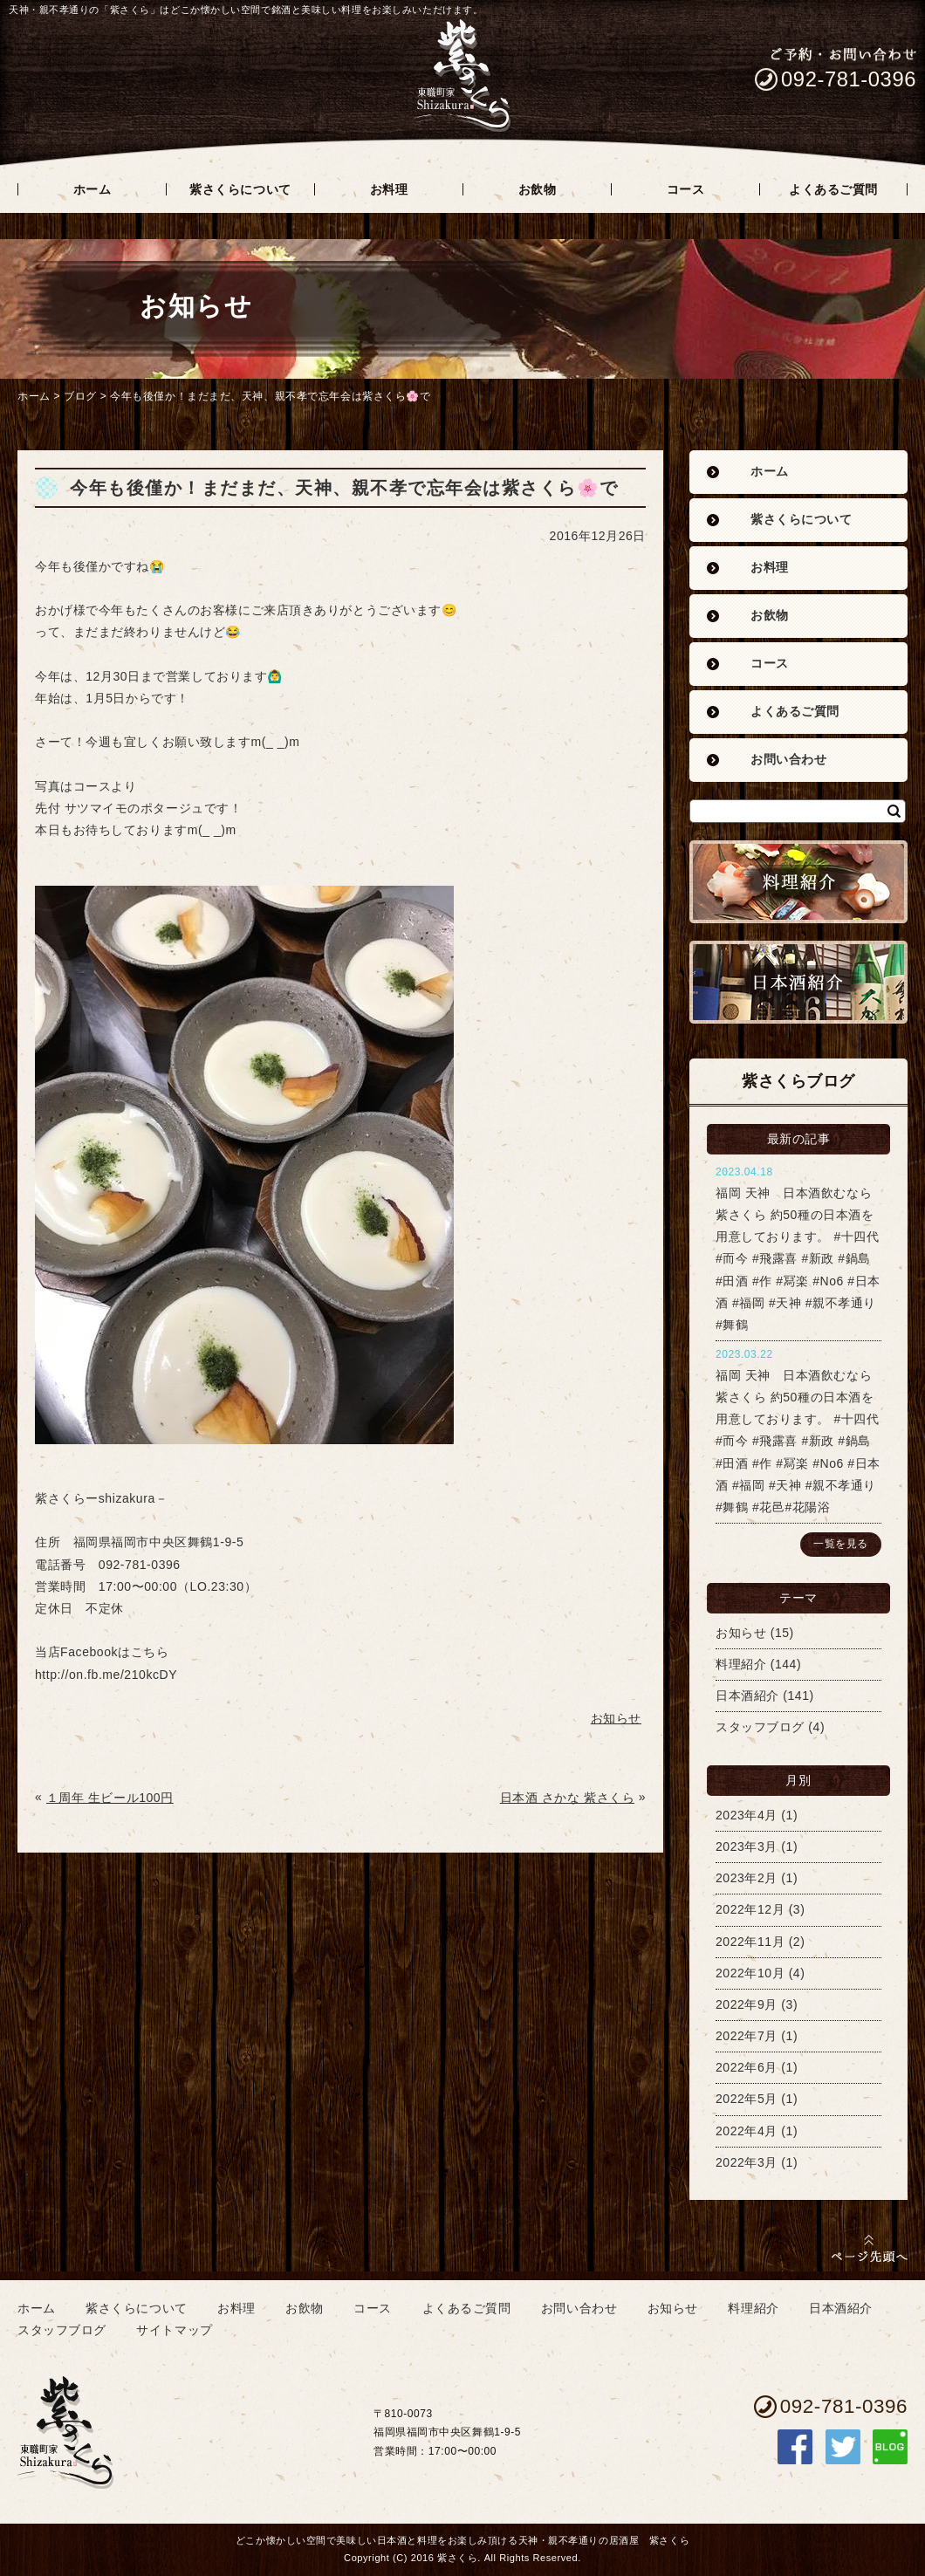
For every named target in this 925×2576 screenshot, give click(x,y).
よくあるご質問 (794, 711)
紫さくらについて (801, 519)
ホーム (34, 396)
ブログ (80, 396)
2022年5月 (747, 2099)
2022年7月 (747, 2036)
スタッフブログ (760, 1727)
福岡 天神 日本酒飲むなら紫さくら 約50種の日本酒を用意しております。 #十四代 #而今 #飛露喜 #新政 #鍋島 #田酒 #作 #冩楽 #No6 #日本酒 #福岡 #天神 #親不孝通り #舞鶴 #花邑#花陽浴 (798, 1441)
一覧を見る (840, 1544)
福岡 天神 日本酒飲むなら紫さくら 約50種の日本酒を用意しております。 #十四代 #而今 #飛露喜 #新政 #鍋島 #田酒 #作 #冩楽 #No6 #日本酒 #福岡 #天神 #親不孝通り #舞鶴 (798, 1259)
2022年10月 (750, 1973)
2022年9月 (747, 2004)
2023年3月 (747, 1846)
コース (769, 663)
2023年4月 (747, 1815)
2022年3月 (747, 2162)
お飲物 (769, 615)
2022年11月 (750, 1942)
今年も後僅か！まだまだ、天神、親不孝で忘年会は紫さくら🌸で (270, 396)
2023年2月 (747, 1878)
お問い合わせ (788, 759)
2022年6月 (747, 2067)
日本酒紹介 (747, 1695)
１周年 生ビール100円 (110, 1798)
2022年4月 (747, 2131)
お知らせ (741, 1633)
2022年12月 (750, 1909)
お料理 (769, 567)
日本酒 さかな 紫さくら (567, 1798)
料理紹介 (741, 1664)
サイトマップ (174, 2330)
